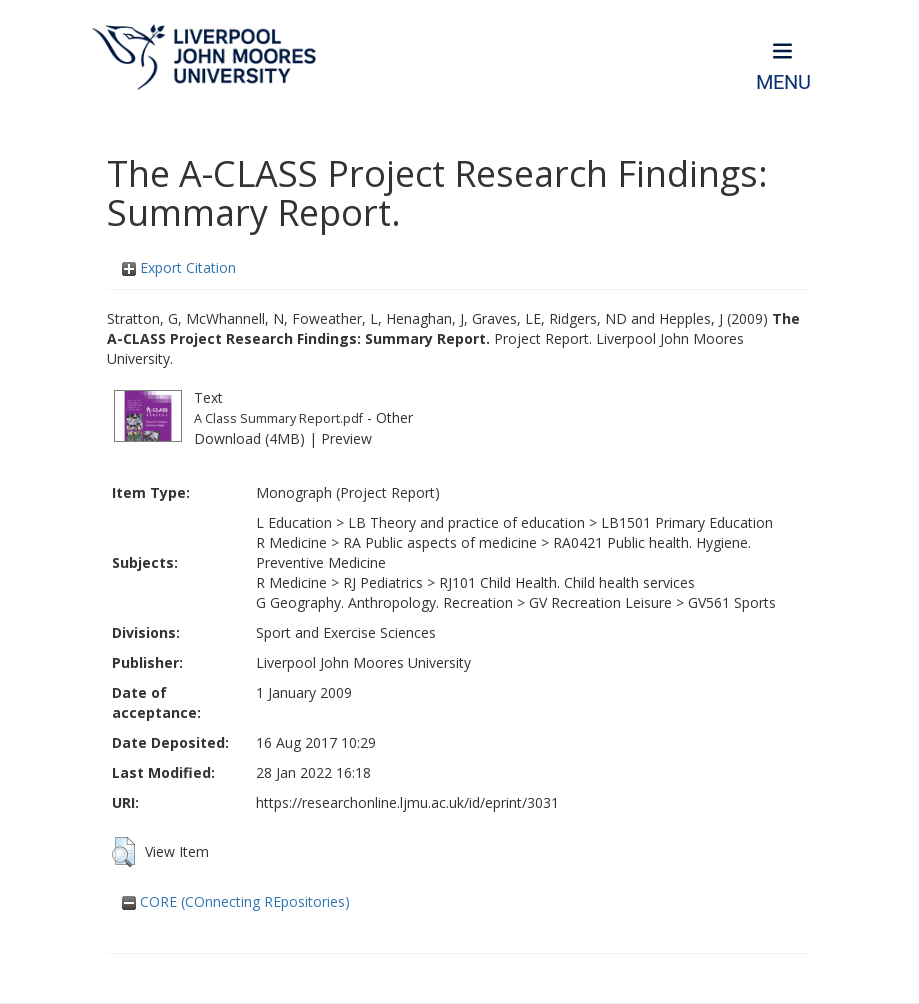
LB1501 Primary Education (687, 522)
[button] (123, 852)
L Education (294, 522)
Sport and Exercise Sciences (346, 632)
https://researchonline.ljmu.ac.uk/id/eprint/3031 (407, 802)
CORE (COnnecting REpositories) (236, 901)
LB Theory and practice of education (466, 522)
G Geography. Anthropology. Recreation (384, 602)
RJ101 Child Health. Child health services (567, 582)
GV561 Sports (732, 602)
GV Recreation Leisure (600, 602)
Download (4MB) (249, 438)
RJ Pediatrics (383, 582)
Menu (783, 82)
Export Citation (179, 267)
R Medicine (291, 542)
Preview (346, 438)
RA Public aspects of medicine (440, 542)
